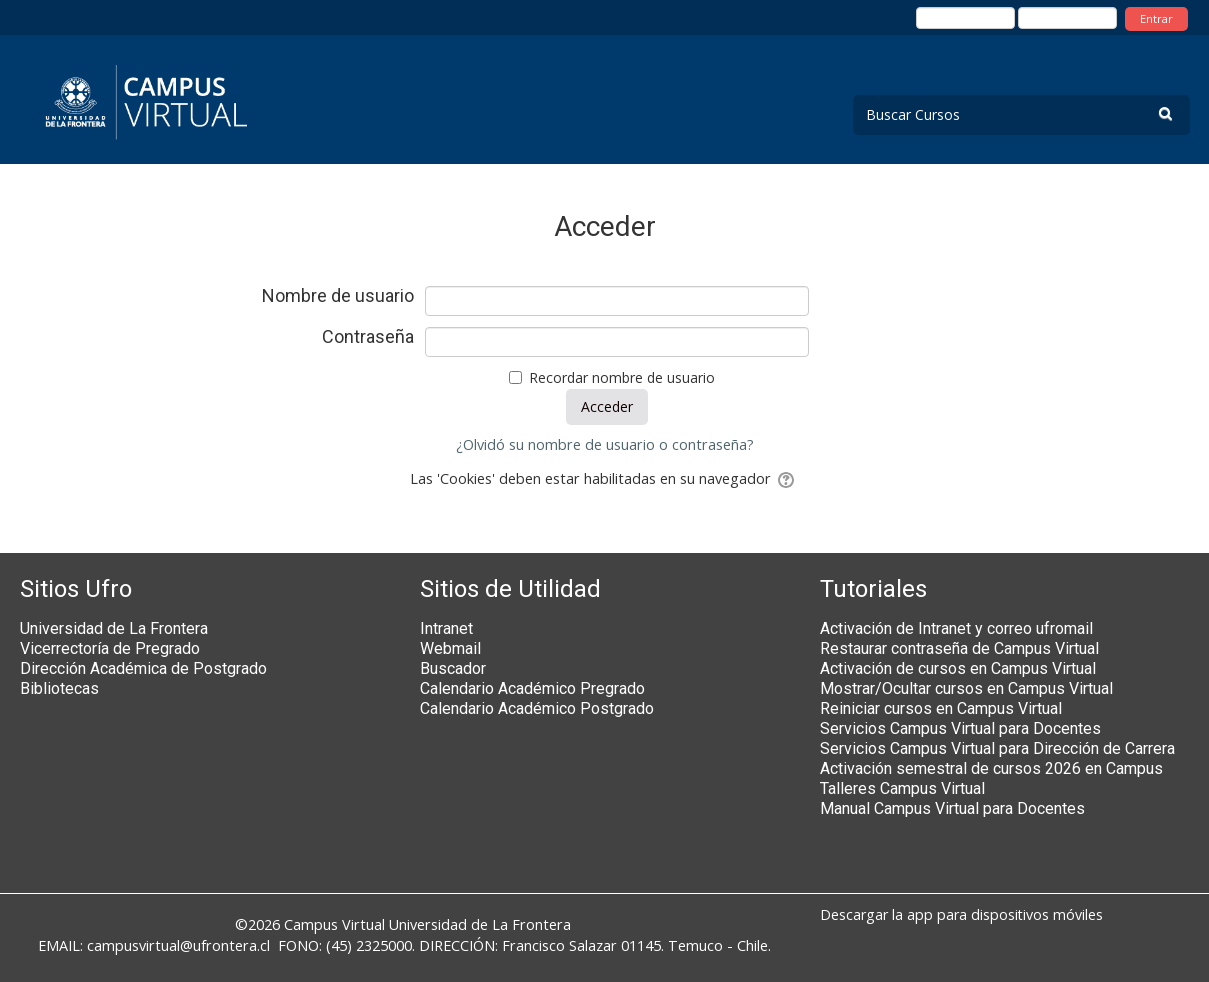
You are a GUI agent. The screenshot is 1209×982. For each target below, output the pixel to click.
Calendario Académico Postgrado (537, 708)
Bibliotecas (59, 688)
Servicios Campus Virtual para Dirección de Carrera (997, 748)
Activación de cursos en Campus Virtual (958, 668)
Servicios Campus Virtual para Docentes (960, 728)
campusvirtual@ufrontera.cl (178, 945)
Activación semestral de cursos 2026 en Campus (991, 768)
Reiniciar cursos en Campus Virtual (941, 708)
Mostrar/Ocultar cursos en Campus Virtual (966, 688)
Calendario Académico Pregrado (532, 688)
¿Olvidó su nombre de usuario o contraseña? (605, 444)
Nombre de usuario (338, 296)
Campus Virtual (334, 924)
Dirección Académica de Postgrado (143, 668)
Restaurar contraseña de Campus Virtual (959, 648)
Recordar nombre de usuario (622, 377)
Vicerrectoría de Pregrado (110, 648)
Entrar (1156, 18)
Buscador (453, 668)
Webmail (450, 648)
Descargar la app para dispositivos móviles (961, 914)
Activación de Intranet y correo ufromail (956, 628)
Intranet (446, 628)
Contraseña (368, 337)
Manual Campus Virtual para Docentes (952, 808)
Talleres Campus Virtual (902, 788)
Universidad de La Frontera (114, 628)
